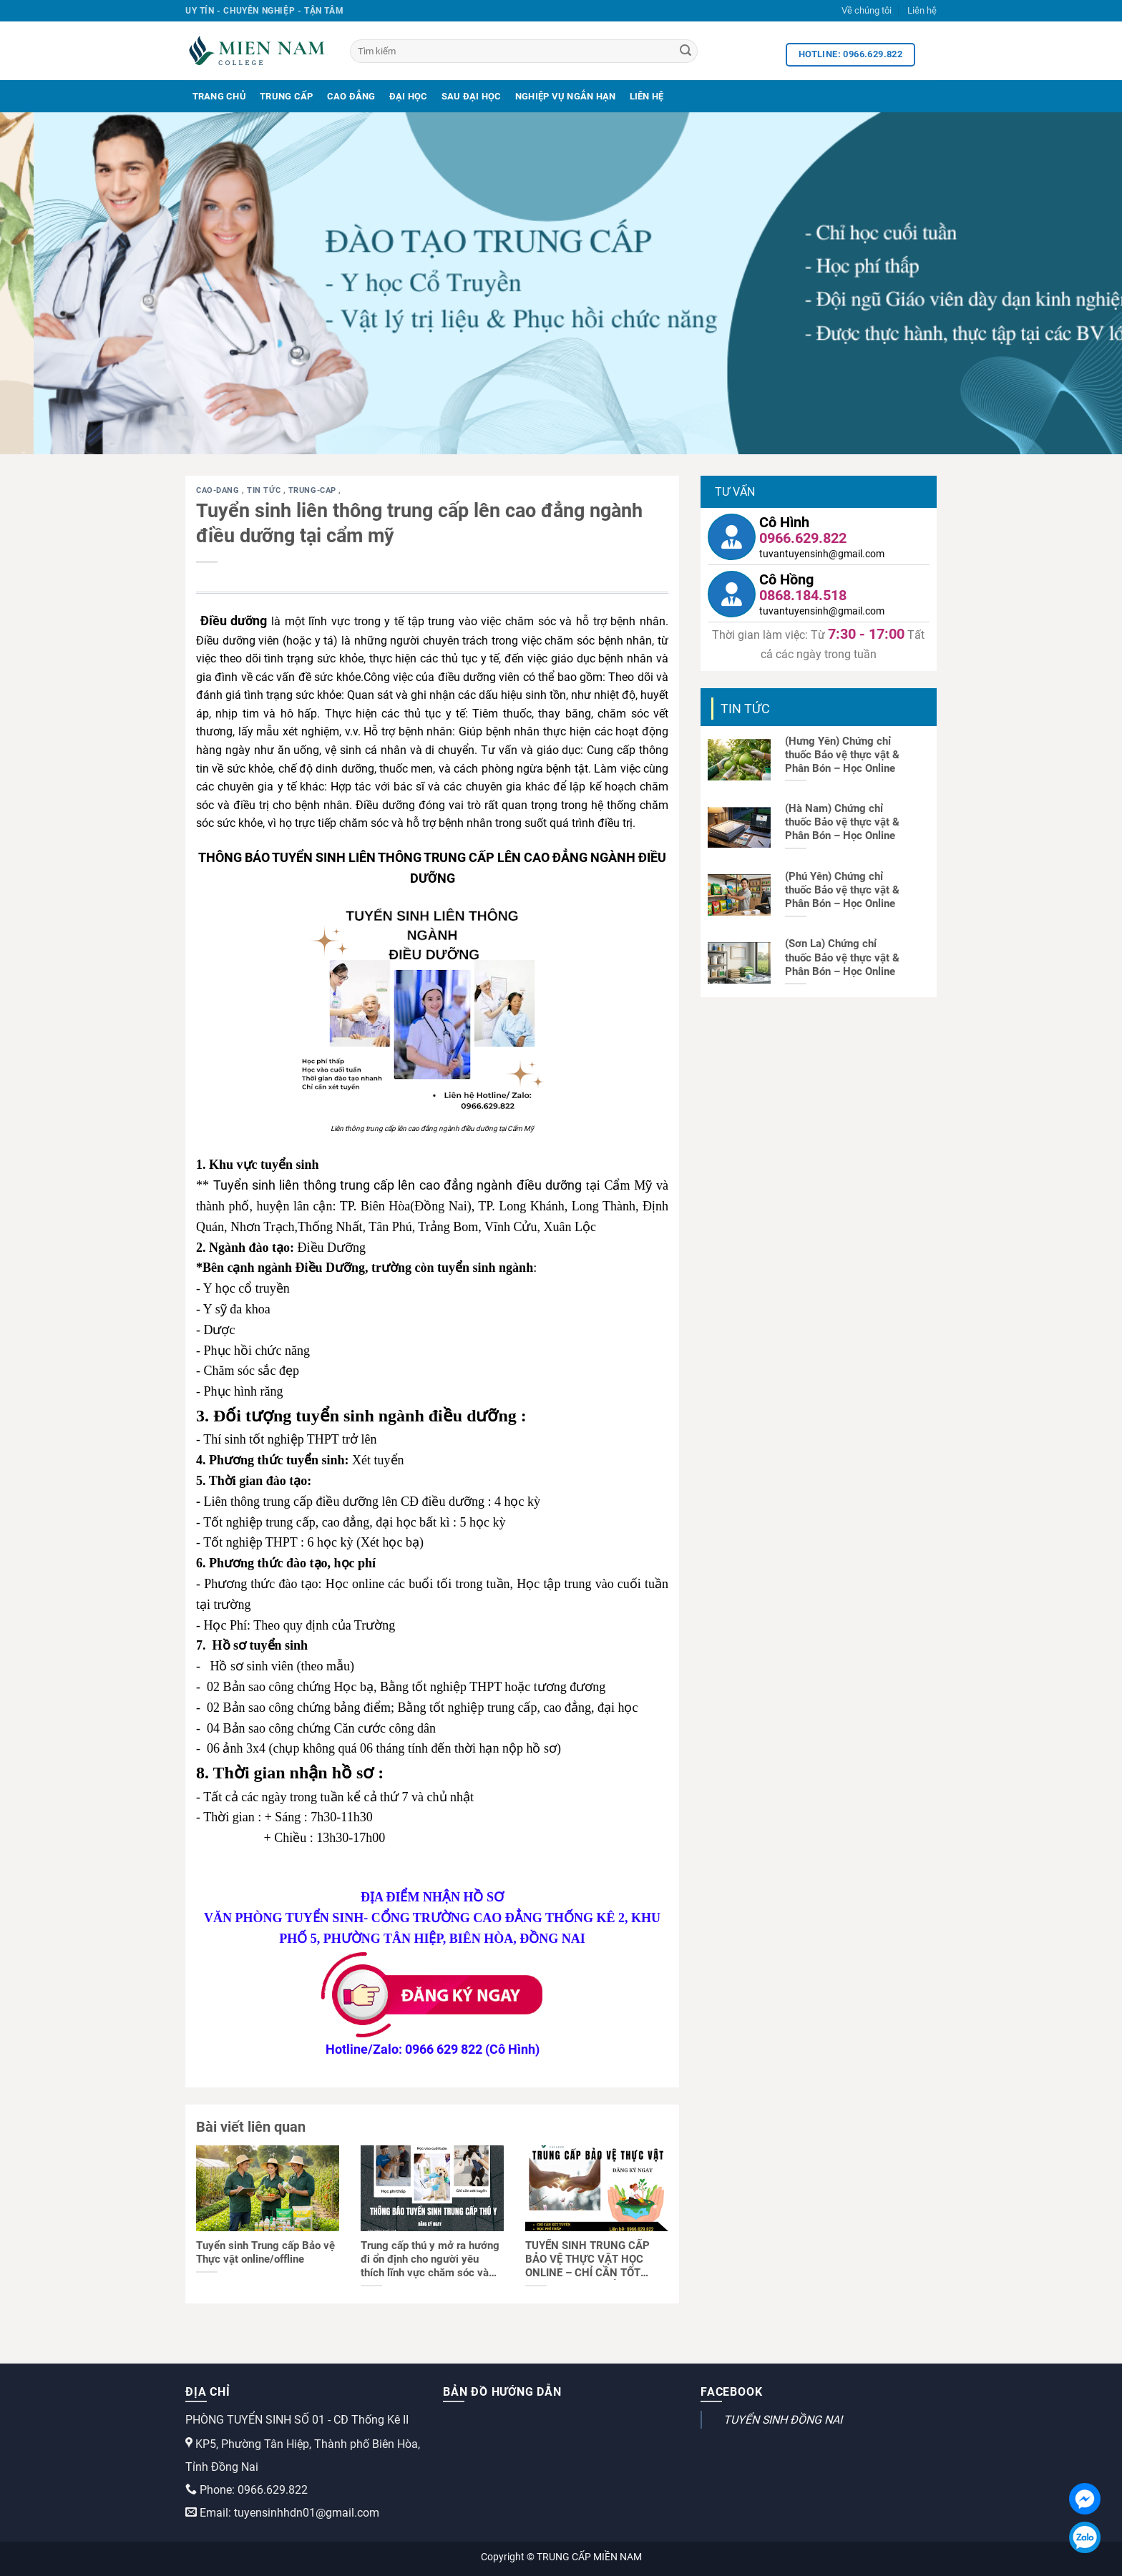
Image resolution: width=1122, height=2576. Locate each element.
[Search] (685, 51)
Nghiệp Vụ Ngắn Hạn (565, 96)
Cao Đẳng (351, 96)
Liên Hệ (647, 96)
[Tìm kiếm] (524, 51)
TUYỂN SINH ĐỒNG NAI (782, 2419)
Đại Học (408, 96)
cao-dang (219, 490)
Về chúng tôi (866, 10)
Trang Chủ (219, 96)
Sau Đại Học (472, 96)
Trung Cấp (286, 96)
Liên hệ (922, 10)
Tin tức (265, 490)
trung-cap (313, 490)
